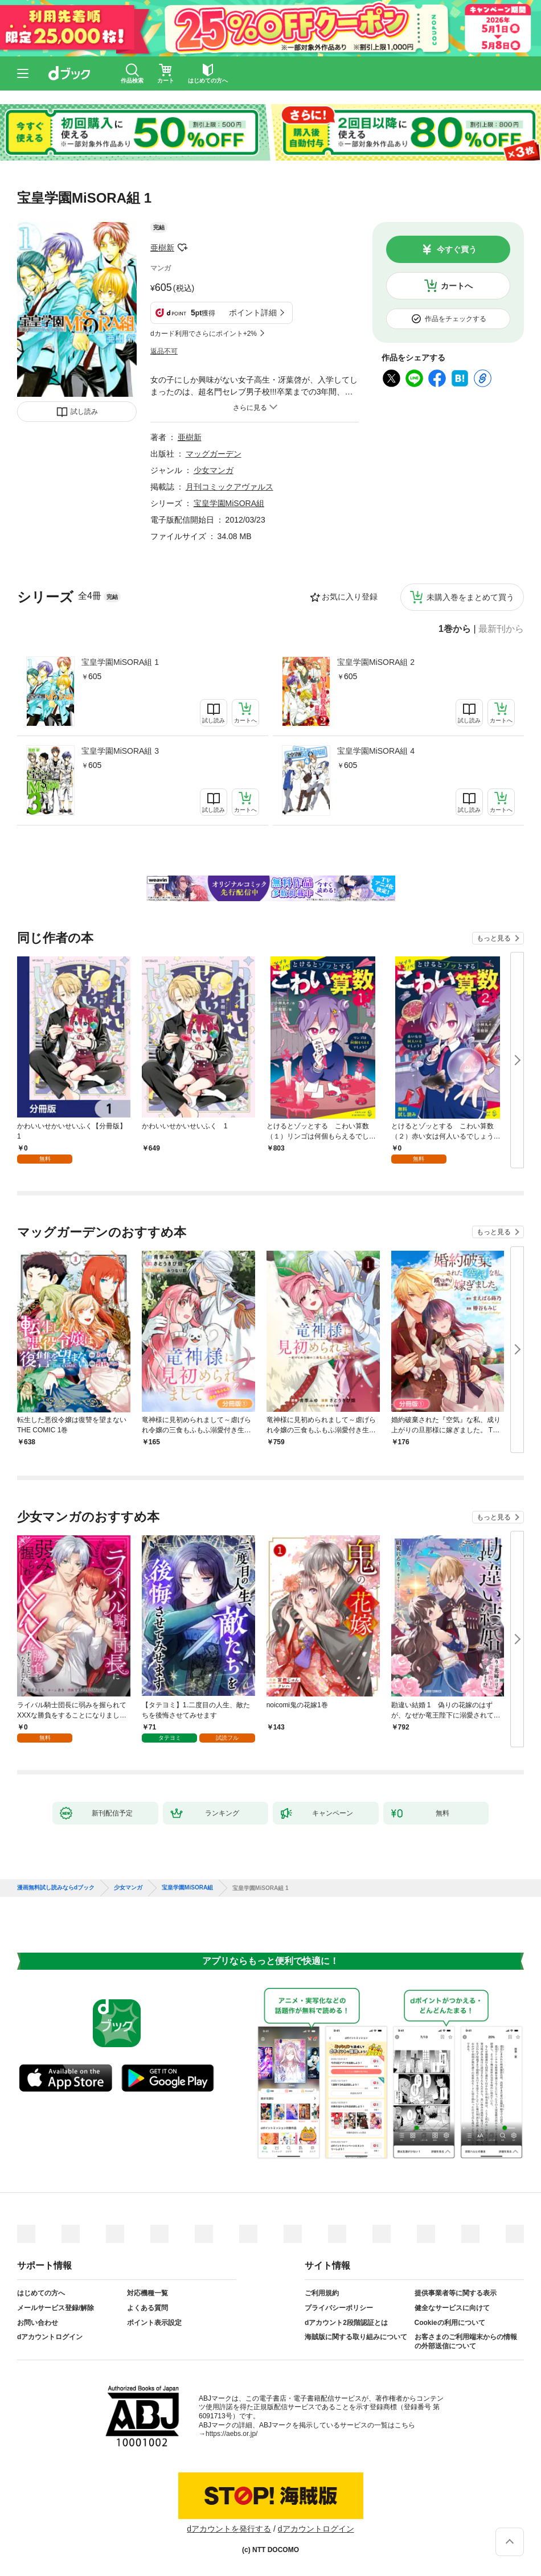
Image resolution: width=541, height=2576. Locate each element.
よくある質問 (147, 2308)
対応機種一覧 (147, 2293)
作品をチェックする (455, 319)
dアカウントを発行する (229, 2528)
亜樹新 (162, 247)
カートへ (457, 285)
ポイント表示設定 (154, 2323)
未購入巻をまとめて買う (470, 597)
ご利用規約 (322, 2293)
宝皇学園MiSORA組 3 (120, 750)
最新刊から (501, 629)
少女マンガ (213, 470)
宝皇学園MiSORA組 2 (376, 662)
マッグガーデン (213, 453)
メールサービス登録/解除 (55, 2308)
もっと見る (494, 938)
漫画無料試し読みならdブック (56, 1888)
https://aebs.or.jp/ (231, 2434)
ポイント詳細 (253, 312)
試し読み (84, 412)
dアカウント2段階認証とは (346, 2323)
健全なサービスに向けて (452, 2308)
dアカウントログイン (50, 2337)
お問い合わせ (37, 2323)
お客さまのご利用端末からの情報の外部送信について (466, 2341)
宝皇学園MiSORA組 (229, 503)
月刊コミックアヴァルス (229, 486)
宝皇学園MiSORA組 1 (120, 662)
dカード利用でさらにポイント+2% (203, 334)
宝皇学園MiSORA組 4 (376, 750)
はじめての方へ (41, 2293)
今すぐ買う (457, 249)
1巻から (454, 629)
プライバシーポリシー (339, 2308)
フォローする (182, 247)
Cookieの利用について (450, 2323)
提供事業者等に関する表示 (456, 2293)
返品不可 (164, 351)
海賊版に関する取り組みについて (356, 2337)
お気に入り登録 (350, 596)
